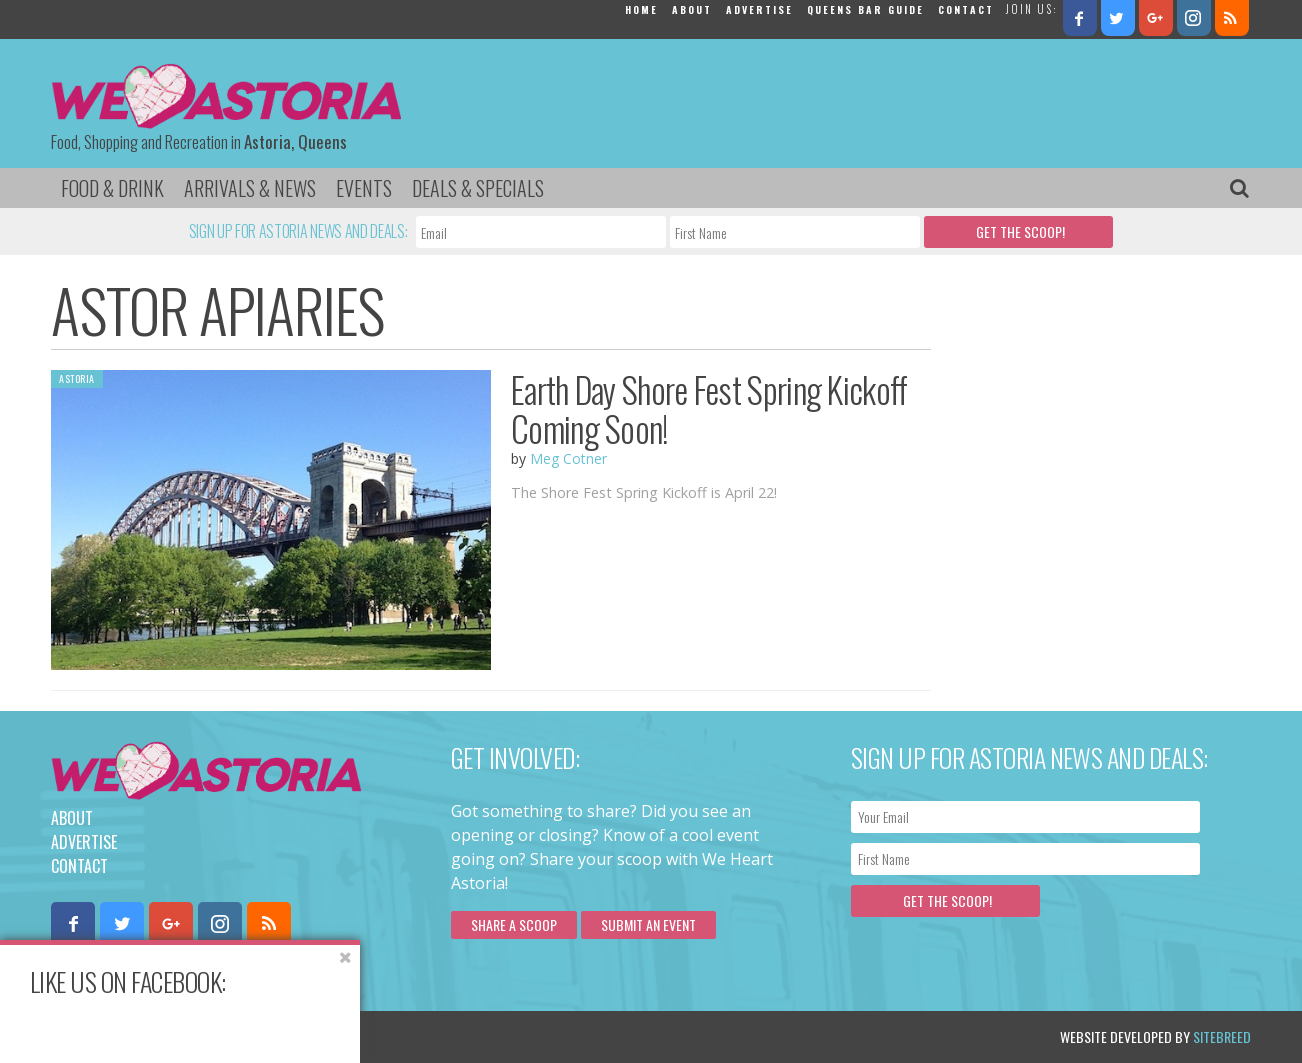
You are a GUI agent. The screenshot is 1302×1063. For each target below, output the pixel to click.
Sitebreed (1222, 1036)
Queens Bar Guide (865, 9)
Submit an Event (648, 924)
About (692, 9)
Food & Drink (112, 188)
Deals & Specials (478, 188)
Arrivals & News (250, 188)
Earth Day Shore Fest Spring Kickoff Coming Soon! (709, 408)
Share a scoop (514, 924)
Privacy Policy (253, 1036)
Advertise (759, 9)
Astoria (77, 378)
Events (364, 188)
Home (641, 9)
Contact (966, 9)
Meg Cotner (568, 458)
